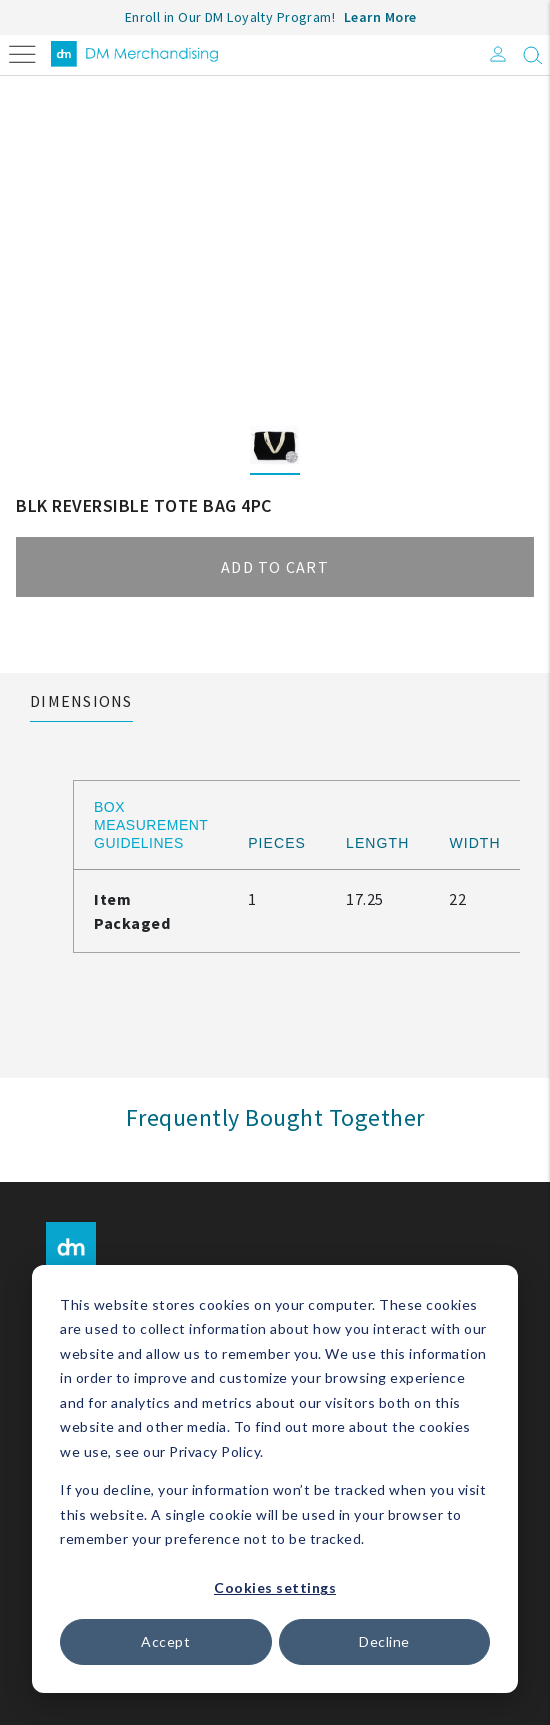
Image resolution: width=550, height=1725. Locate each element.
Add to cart (275, 567)
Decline (384, 1641)
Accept (165, 1641)
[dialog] (275, 1479)
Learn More (380, 17)
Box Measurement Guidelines (151, 825)
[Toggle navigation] (22, 52)
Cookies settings (275, 1587)
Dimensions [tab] (81, 701)
